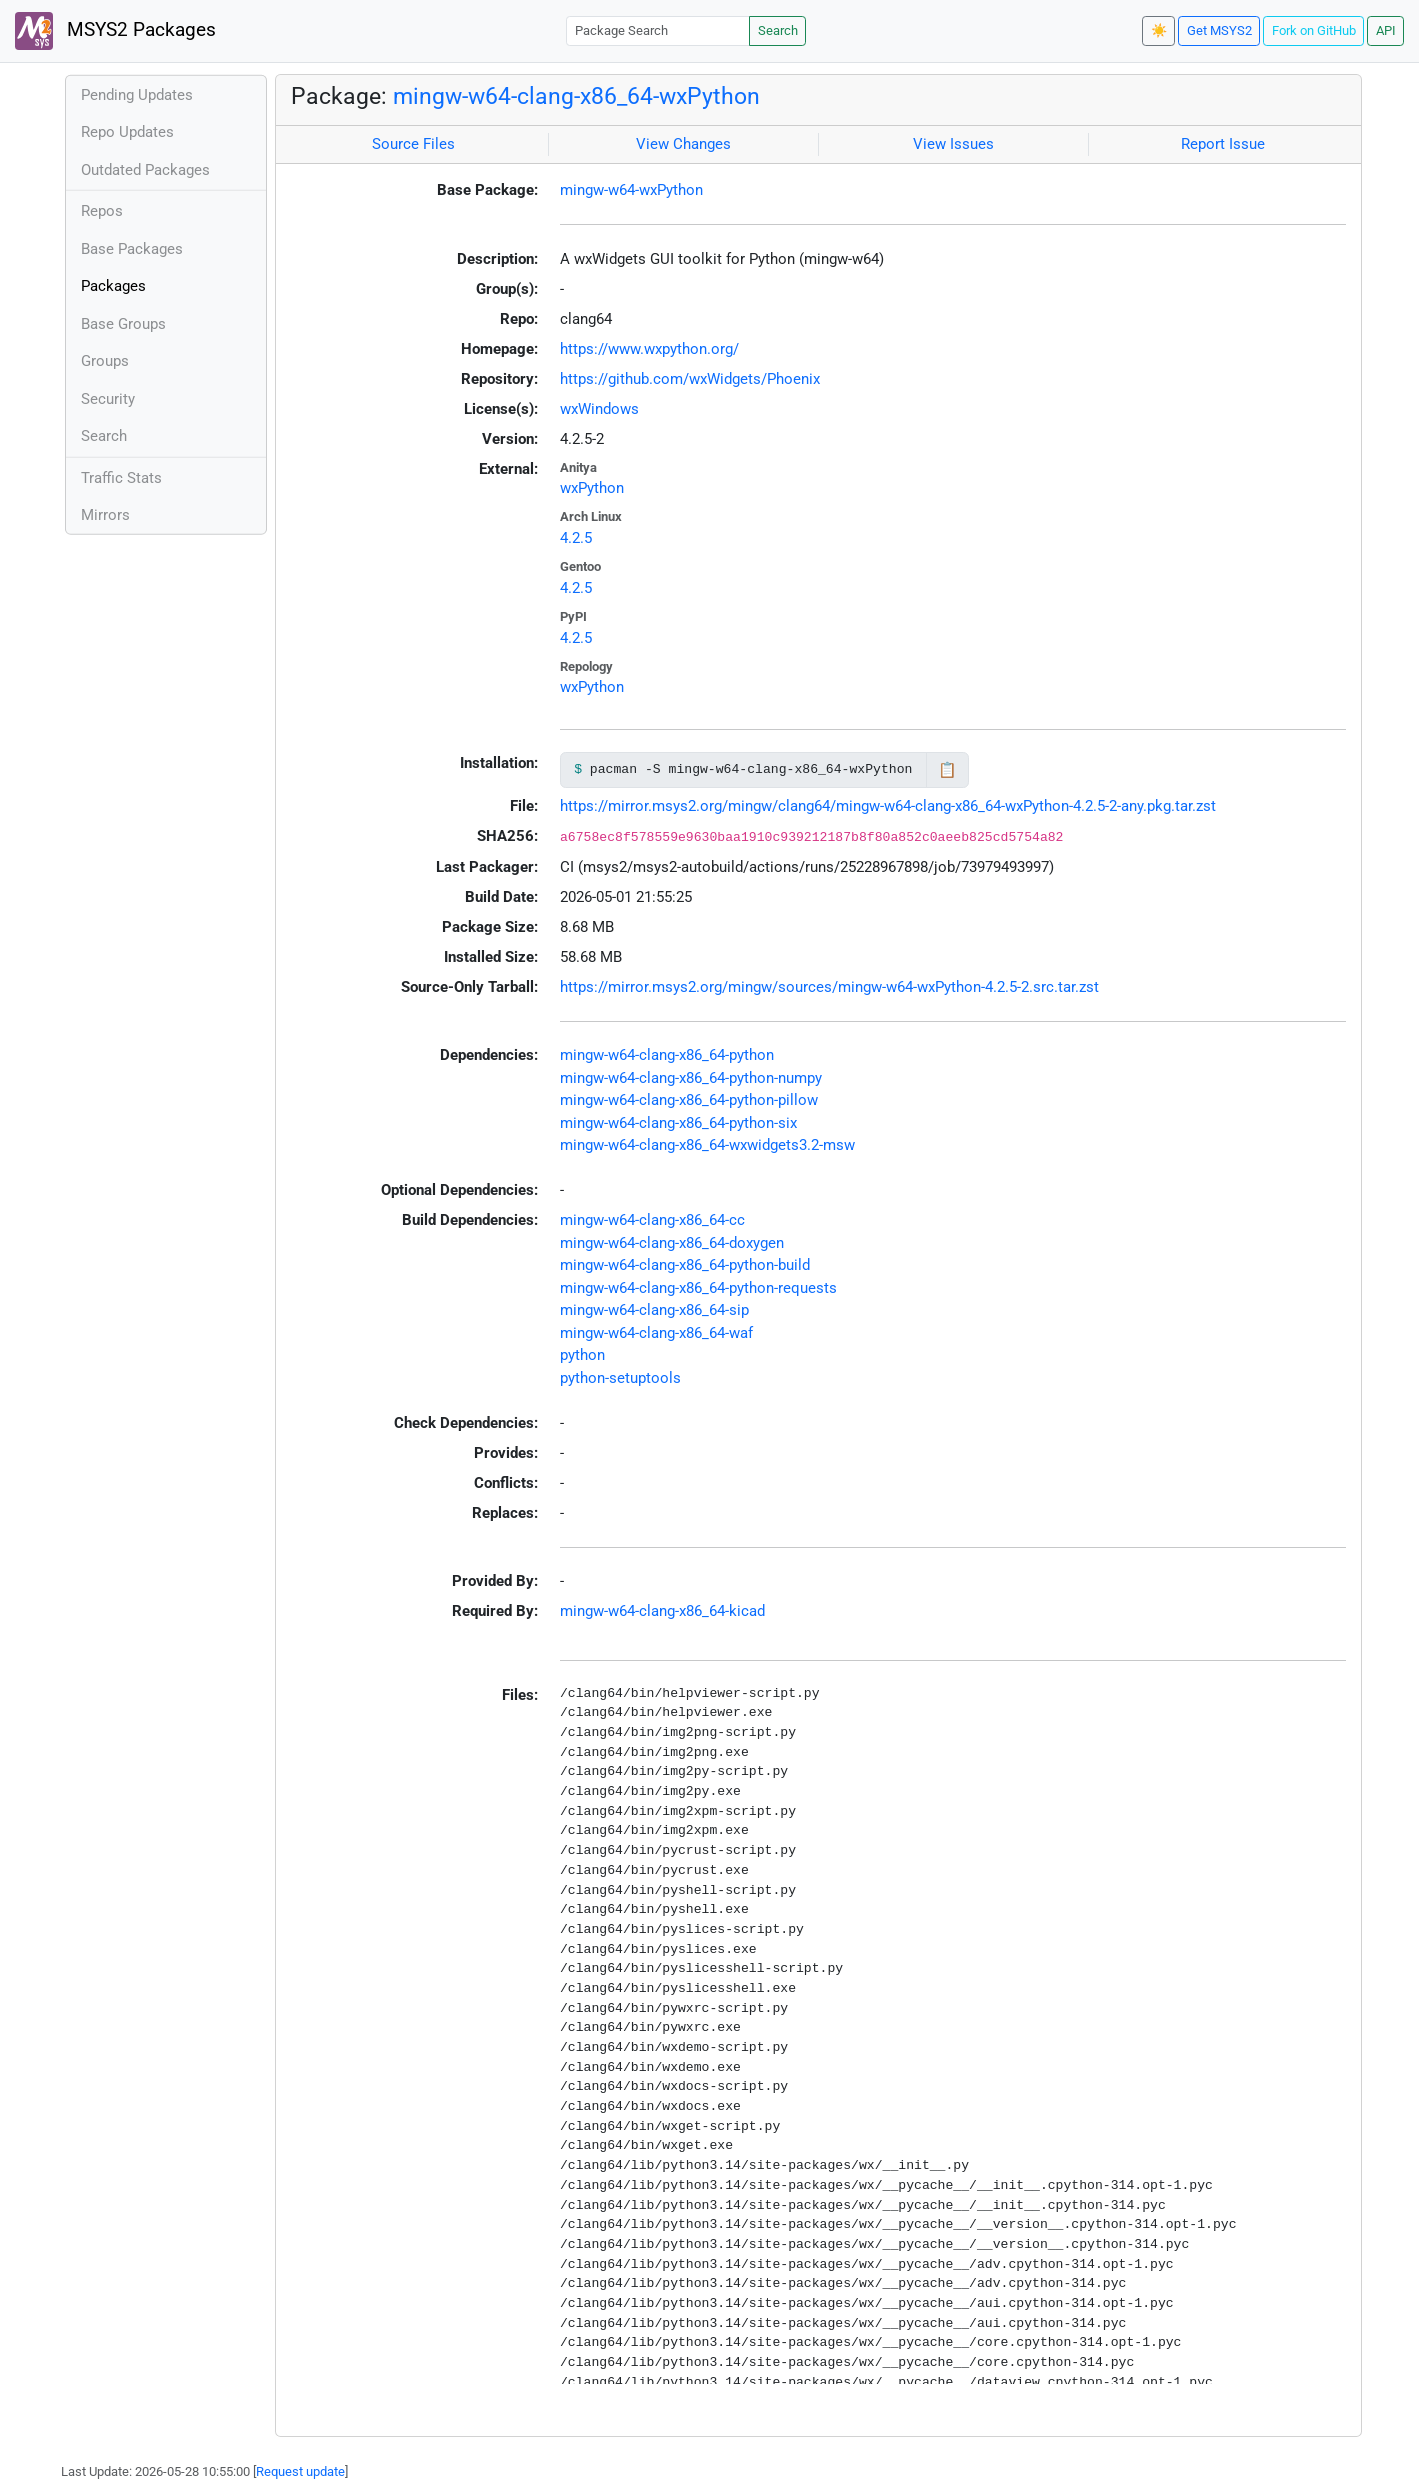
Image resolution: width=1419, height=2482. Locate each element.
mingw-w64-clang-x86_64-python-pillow (689, 1100)
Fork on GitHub (1314, 30)
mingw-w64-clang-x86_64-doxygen (672, 1243)
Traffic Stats (121, 478)
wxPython (592, 488)
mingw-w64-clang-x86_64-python (667, 1055)
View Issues (953, 144)
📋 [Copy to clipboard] (947, 770)
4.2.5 (576, 538)
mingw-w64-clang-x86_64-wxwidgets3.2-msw (707, 1145)
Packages (113, 286)
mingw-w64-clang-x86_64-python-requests (698, 1288)
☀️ (1159, 30)
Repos (102, 211)
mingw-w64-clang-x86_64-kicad (662, 1611)
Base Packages (132, 249)
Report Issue (1223, 144)
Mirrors (105, 515)
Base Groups (123, 324)
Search (778, 30)
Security (108, 399)
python (582, 1355)
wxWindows (599, 409)
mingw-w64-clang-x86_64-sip (654, 1310)
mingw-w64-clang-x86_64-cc (652, 1220)
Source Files (413, 144)
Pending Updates (137, 95)
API (1386, 30)
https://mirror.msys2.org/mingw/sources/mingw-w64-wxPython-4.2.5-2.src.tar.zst (829, 987)
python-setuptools (620, 1378)
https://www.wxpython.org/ (649, 349)
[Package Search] (658, 30)
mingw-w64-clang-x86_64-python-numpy (691, 1078)
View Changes (683, 144)
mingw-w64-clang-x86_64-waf (656, 1333)
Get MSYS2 (1219, 30)
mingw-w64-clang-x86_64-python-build (685, 1265)
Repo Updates (127, 132)
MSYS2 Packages (115, 31)
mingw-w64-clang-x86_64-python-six (678, 1123)
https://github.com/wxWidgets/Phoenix (690, 379)
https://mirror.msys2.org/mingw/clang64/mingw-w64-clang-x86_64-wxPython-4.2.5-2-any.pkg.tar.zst (888, 806)
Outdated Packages (145, 170)
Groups (105, 361)
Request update (300, 2471)
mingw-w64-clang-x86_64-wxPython (576, 96)
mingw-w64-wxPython (631, 190)
